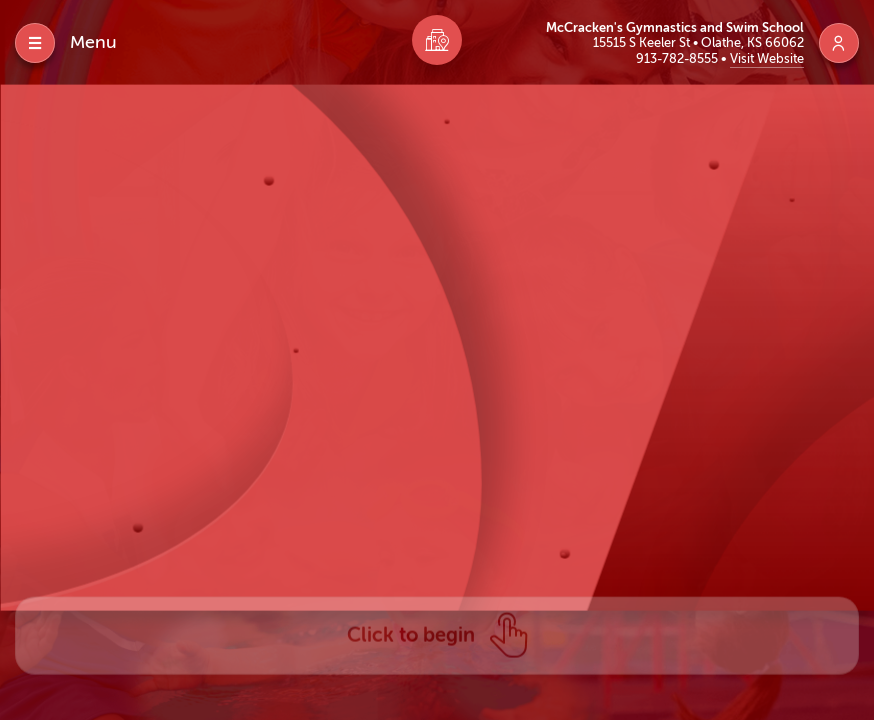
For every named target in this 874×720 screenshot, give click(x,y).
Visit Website (767, 58)
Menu (93, 42)
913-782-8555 (678, 58)
